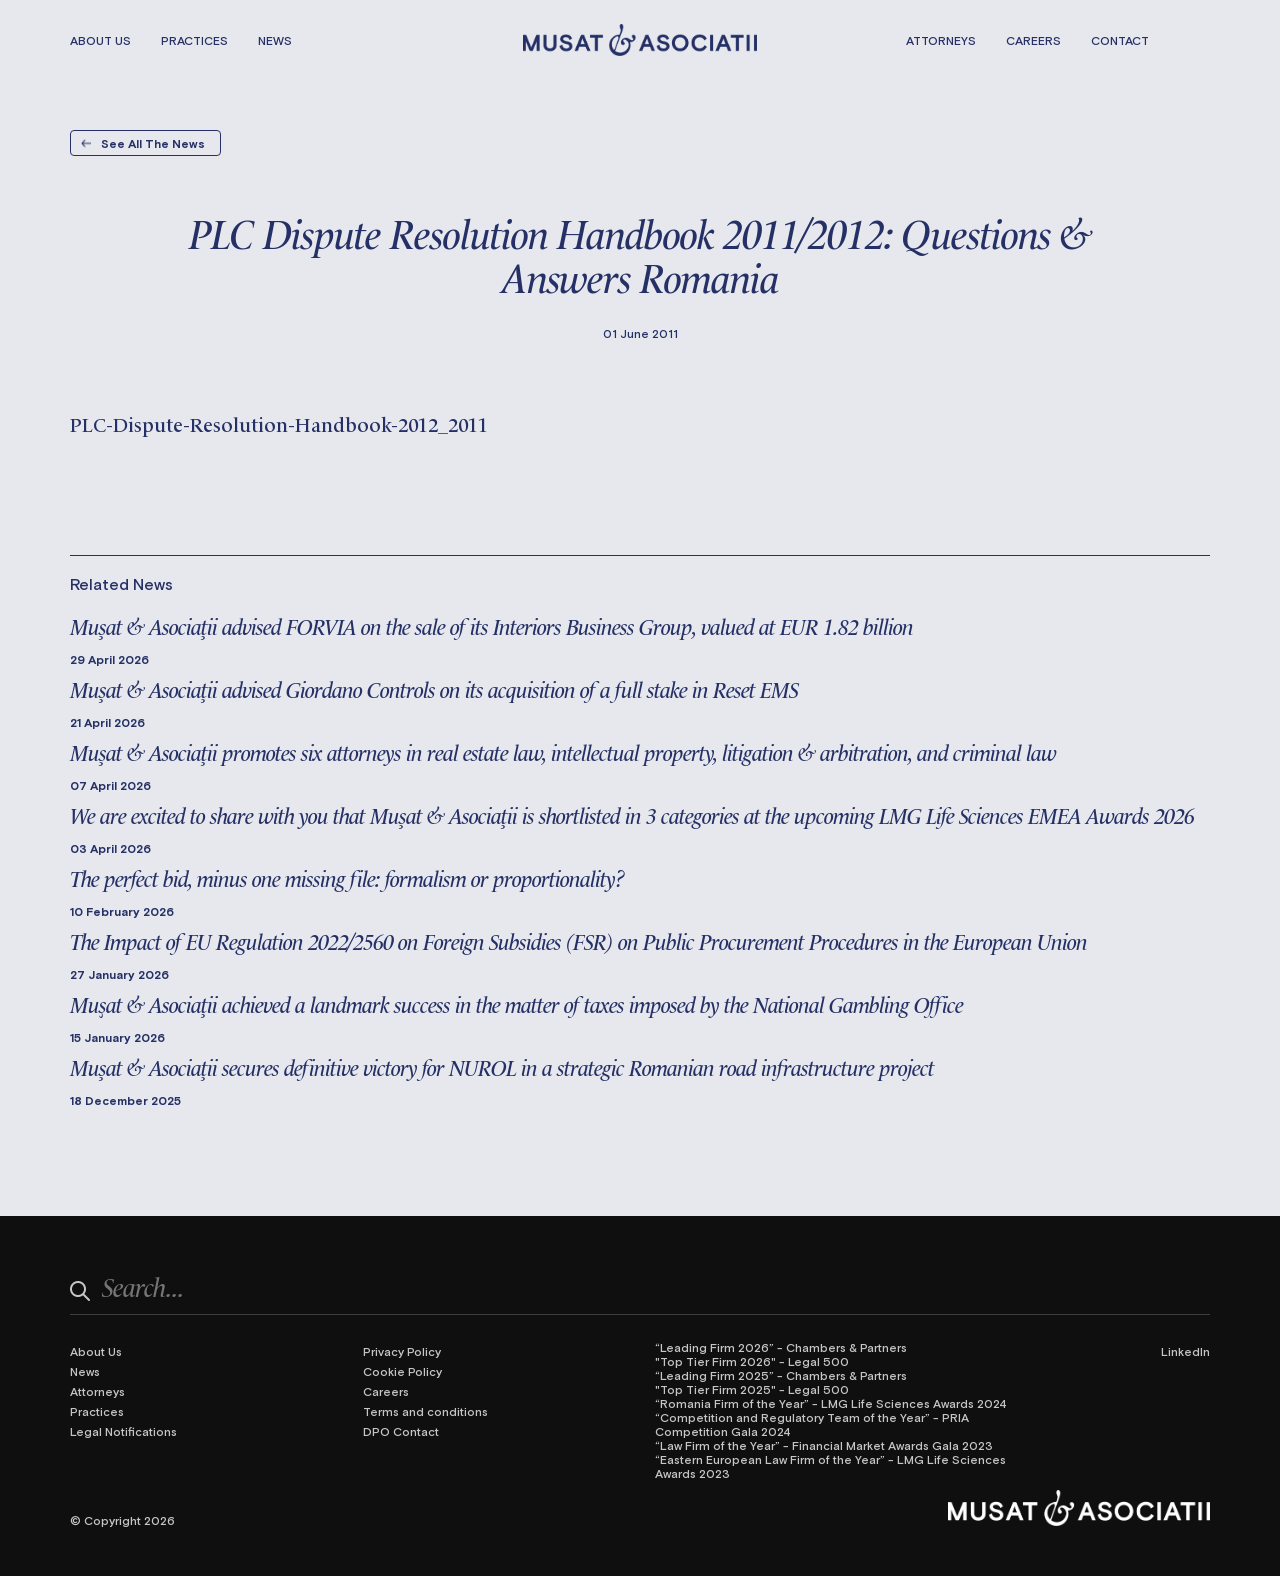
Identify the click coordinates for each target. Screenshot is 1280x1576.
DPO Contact (401, 1431)
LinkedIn (1185, 1351)
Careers (1033, 40)
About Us (100, 40)
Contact (1120, 40)
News (275, 40)
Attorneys (941, 40)
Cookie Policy (402, 1371)
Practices (194, 40)
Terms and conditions (425, 1411)
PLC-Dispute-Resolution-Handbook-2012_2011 (279, 423)
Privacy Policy (402, 1351)
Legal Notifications (123, 1431)
